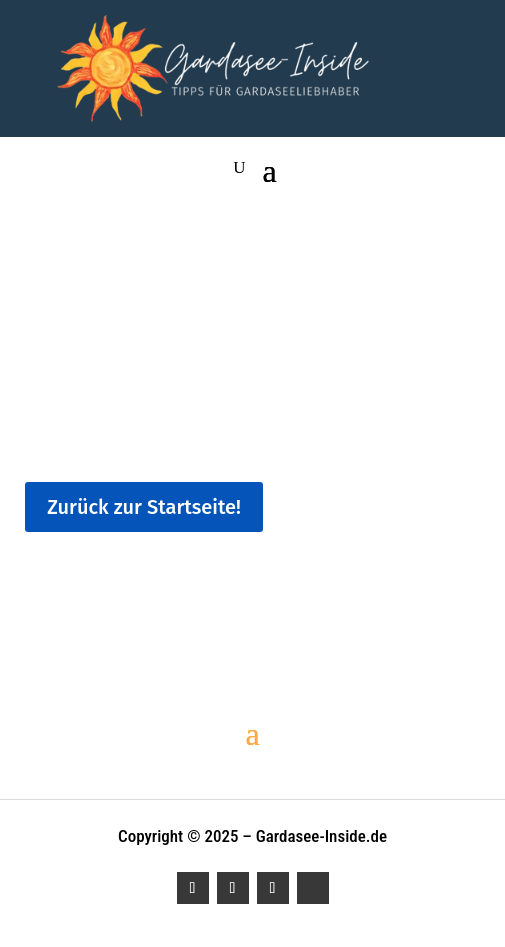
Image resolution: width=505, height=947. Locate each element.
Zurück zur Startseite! (144, 507)
